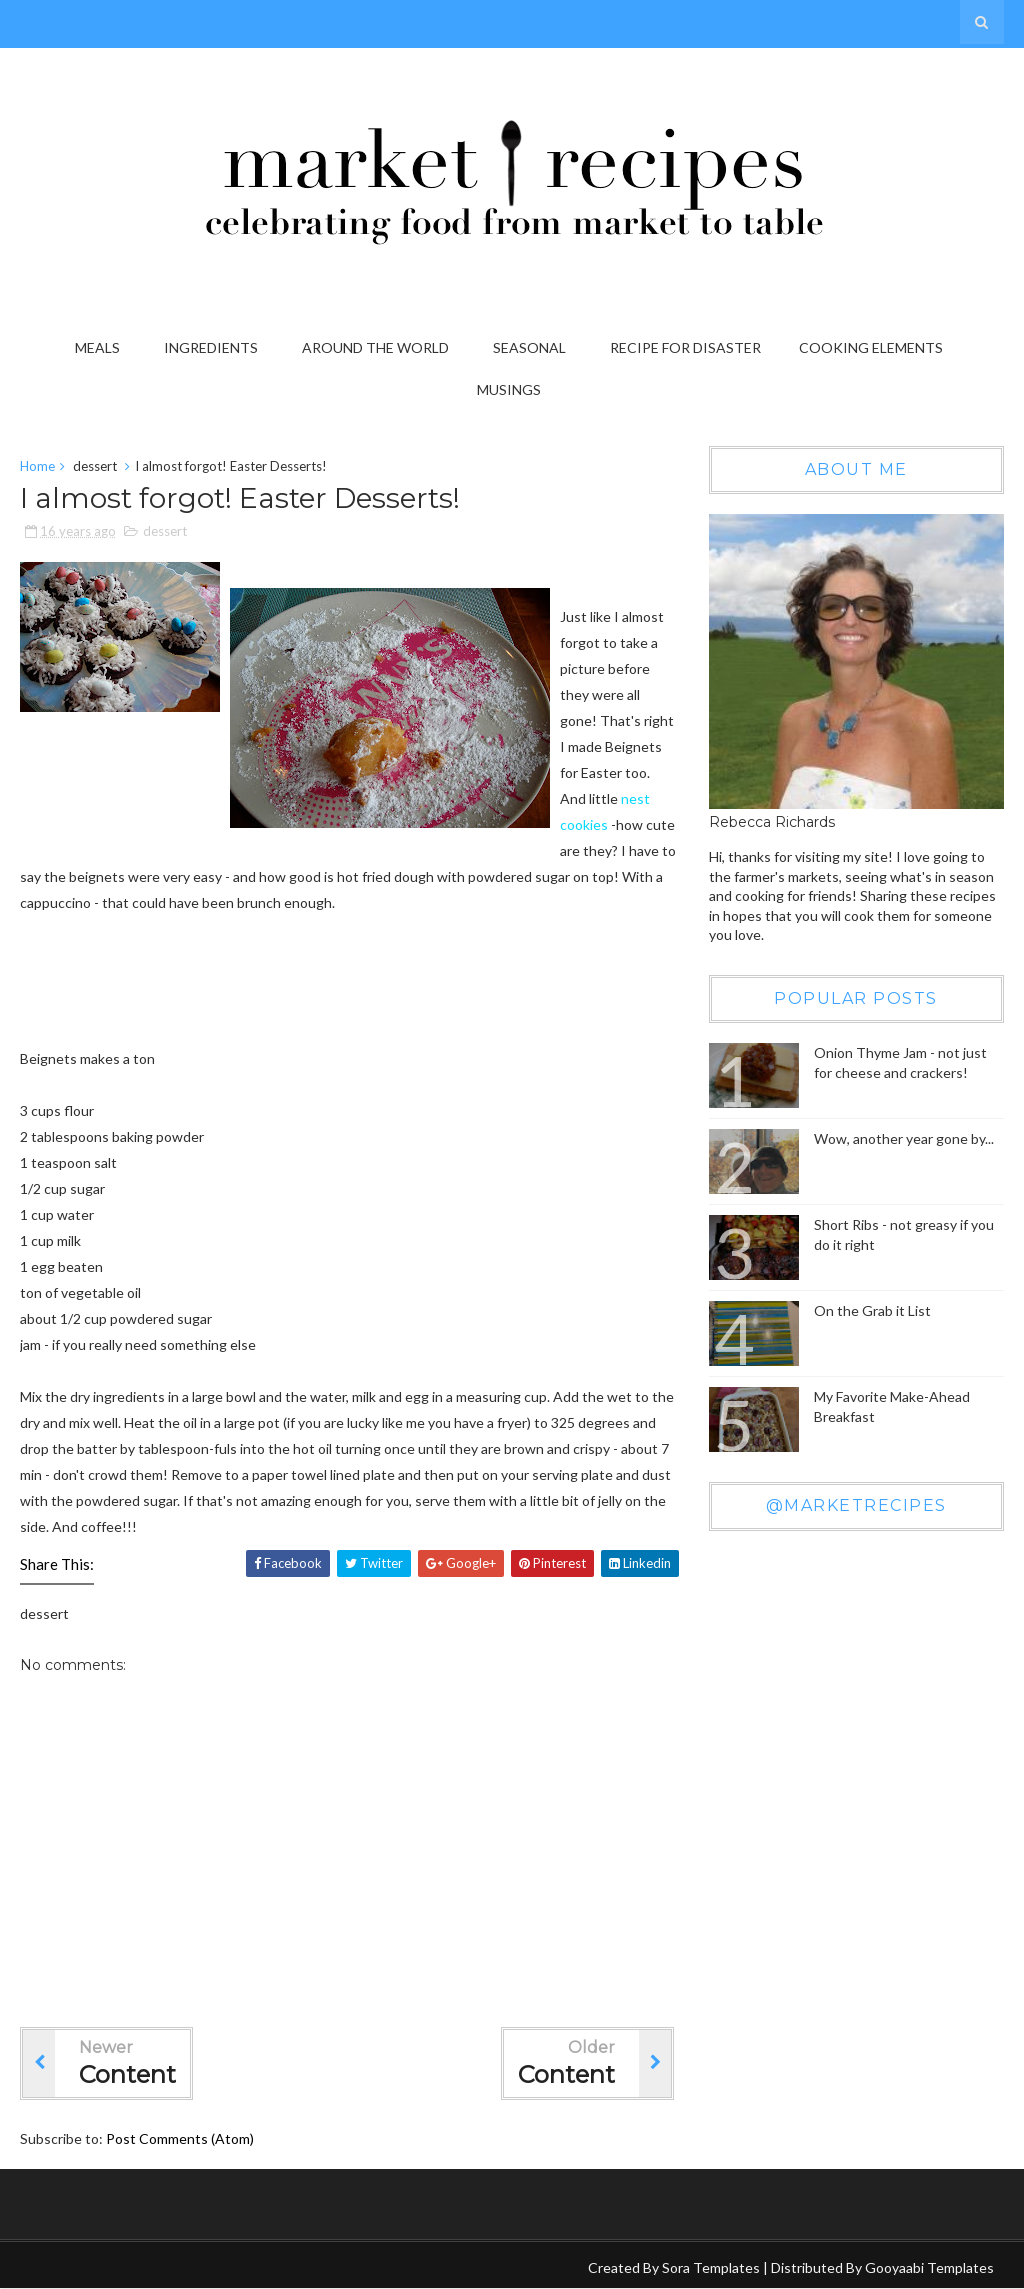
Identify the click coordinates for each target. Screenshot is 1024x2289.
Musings (509, 389)
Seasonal (529, 347)
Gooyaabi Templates (929, 2267)
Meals (97, 347)
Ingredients (211, 347)
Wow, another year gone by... (904, 1138)
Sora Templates (711, 2267)
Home (37, 466)
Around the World (375, 347)
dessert (95, 466)
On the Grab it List (872, 1310)
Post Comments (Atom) (180, 2138)
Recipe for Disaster (685, 347)
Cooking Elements (871, 347)
